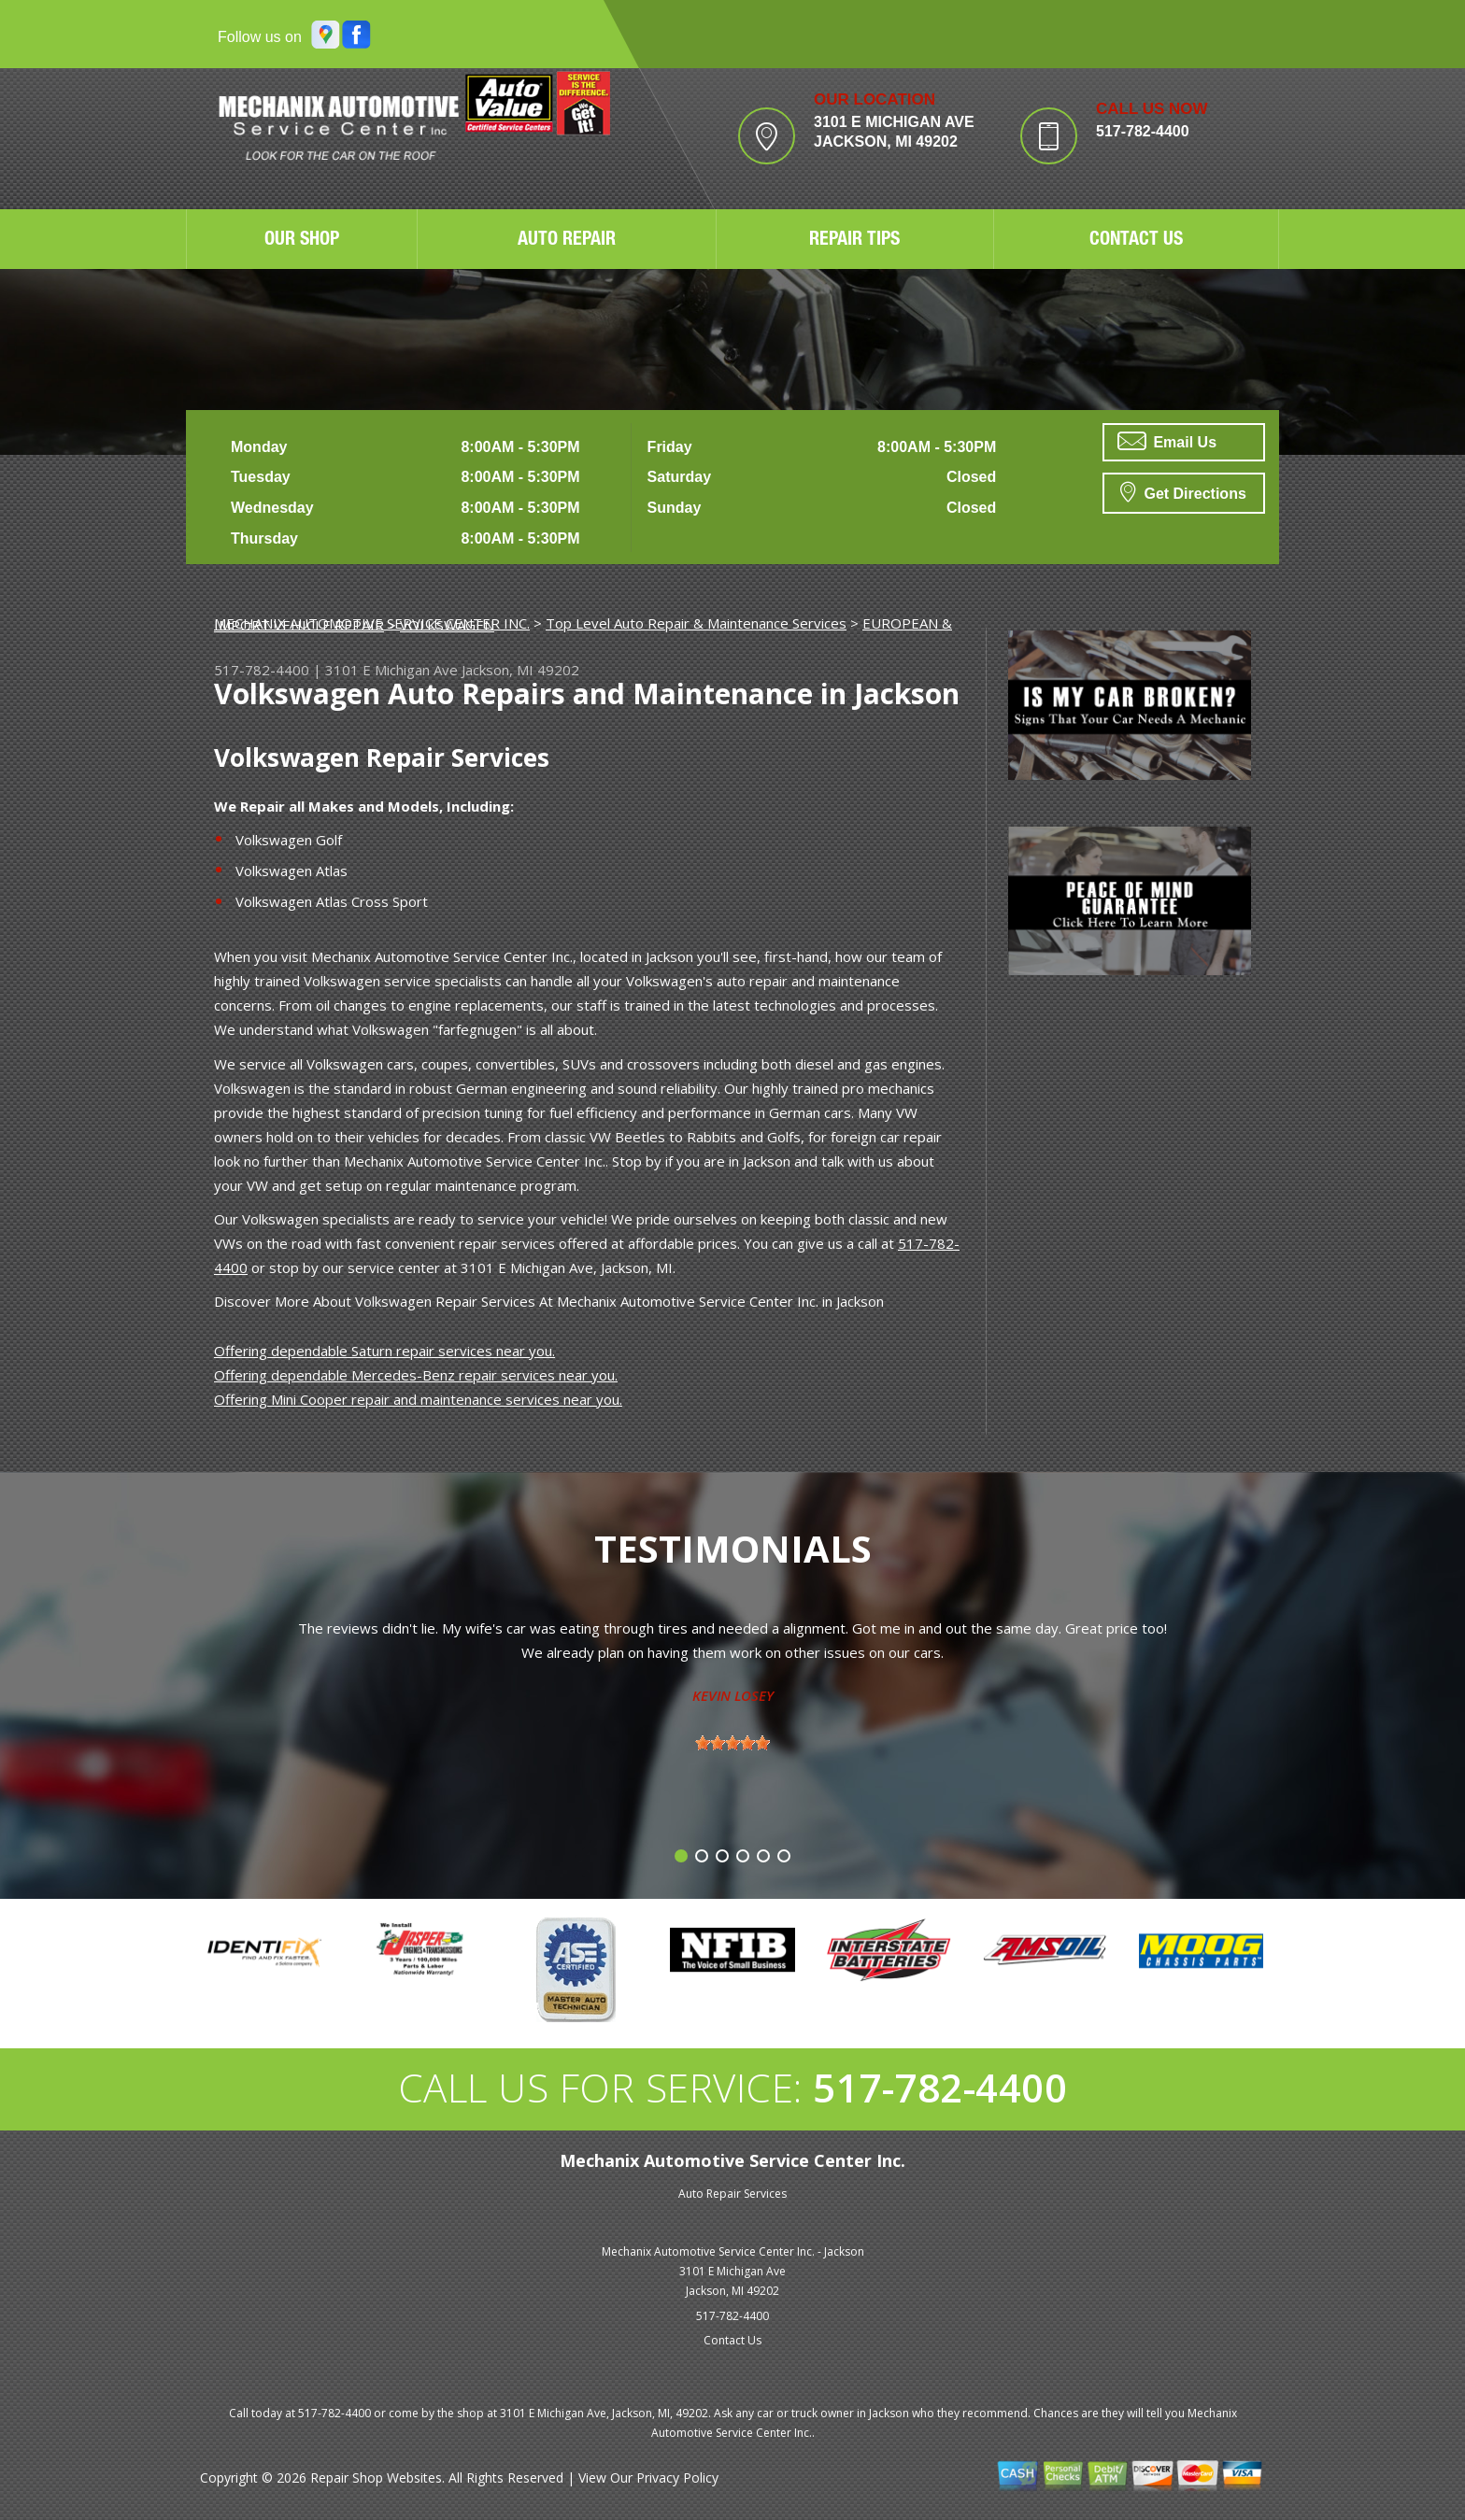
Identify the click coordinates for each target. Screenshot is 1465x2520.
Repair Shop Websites (376, 2477)
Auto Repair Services (732, 2193)
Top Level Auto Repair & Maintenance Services (696, 623)
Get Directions (1183, 491)
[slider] (732, 1742)
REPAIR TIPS (854, 241)
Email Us (1166, 441)
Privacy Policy (677, 2477)
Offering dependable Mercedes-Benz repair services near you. (416, 1375)
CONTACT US (1136, 241)
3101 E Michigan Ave (391, 669)
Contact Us (732, 2340)
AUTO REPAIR (567, 241)
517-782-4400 (1142, 131)
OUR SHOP (301, 241)
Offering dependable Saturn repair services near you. (384, 1350)
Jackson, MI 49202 (520, 669)
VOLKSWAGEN (447, 625)
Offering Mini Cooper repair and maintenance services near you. (418, 1399)
